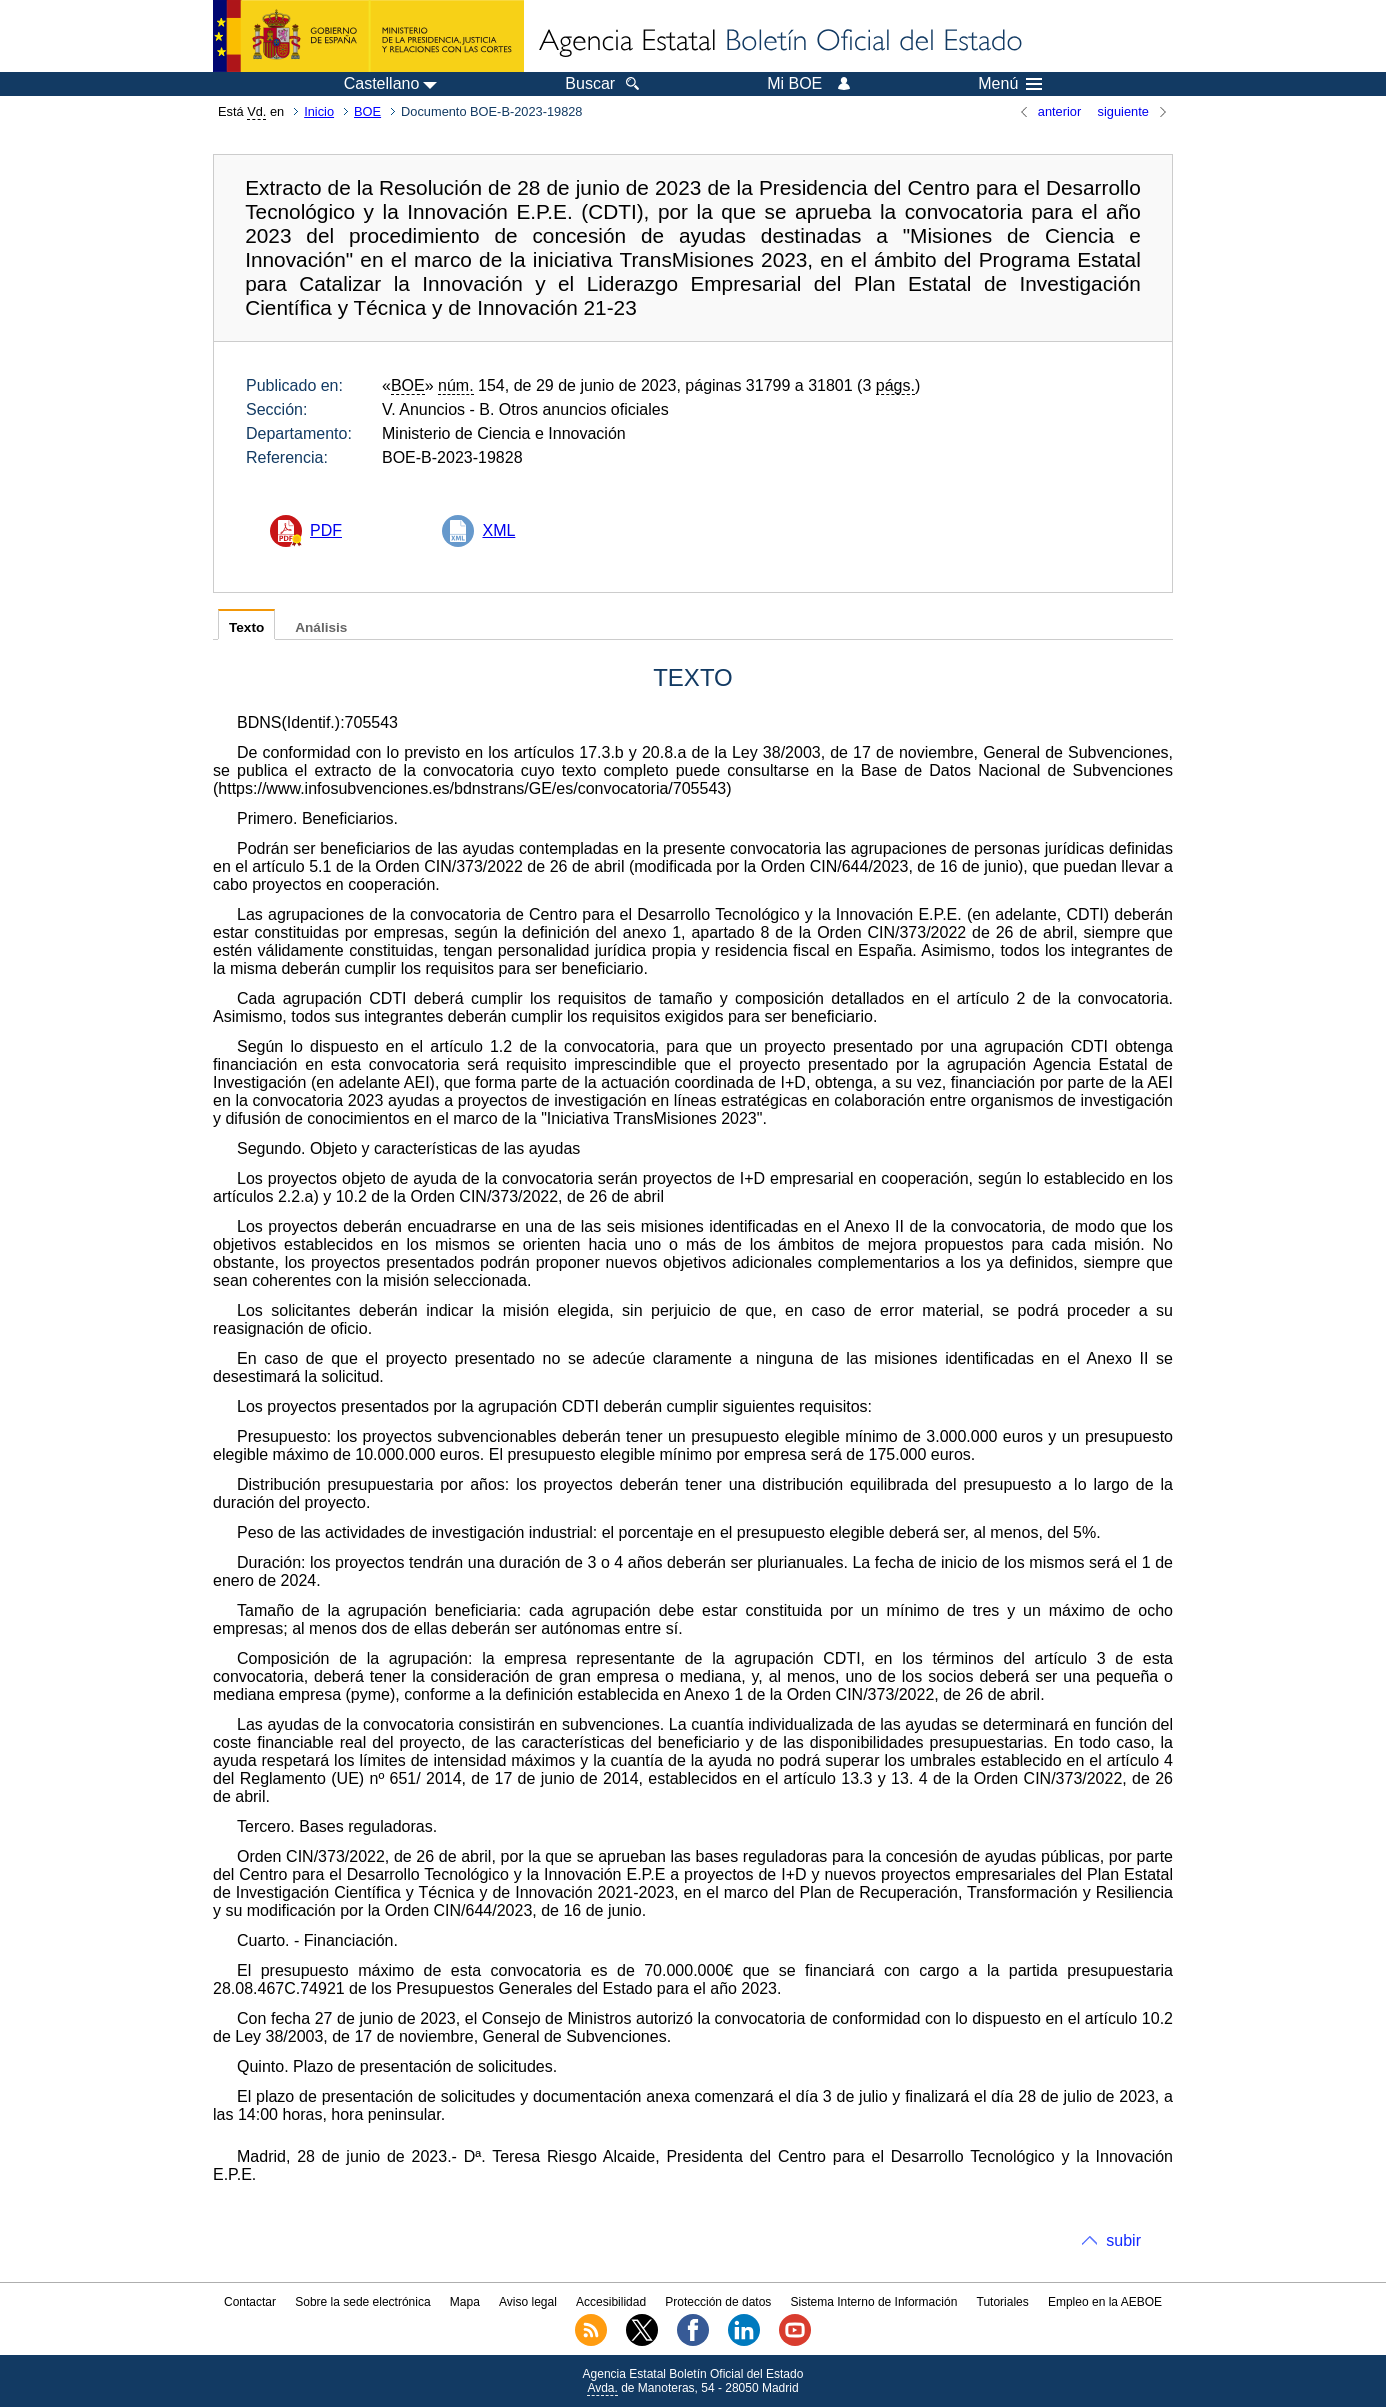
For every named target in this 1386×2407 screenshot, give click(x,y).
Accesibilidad (611, 2302)
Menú (1010, 84)
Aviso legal (528, 2302)
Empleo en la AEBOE (1105, 2302)
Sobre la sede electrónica (362, 2302)
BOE (367, 111)
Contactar (250, 2302)
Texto (246, 627)
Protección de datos (718, 2302)
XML (498, 530)
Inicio (319, 111)
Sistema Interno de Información (874, 2302)
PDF (326, 530)
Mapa (465, 2302)
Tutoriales (1003, 2302)
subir (1123, 2240)
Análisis (321, 627)
